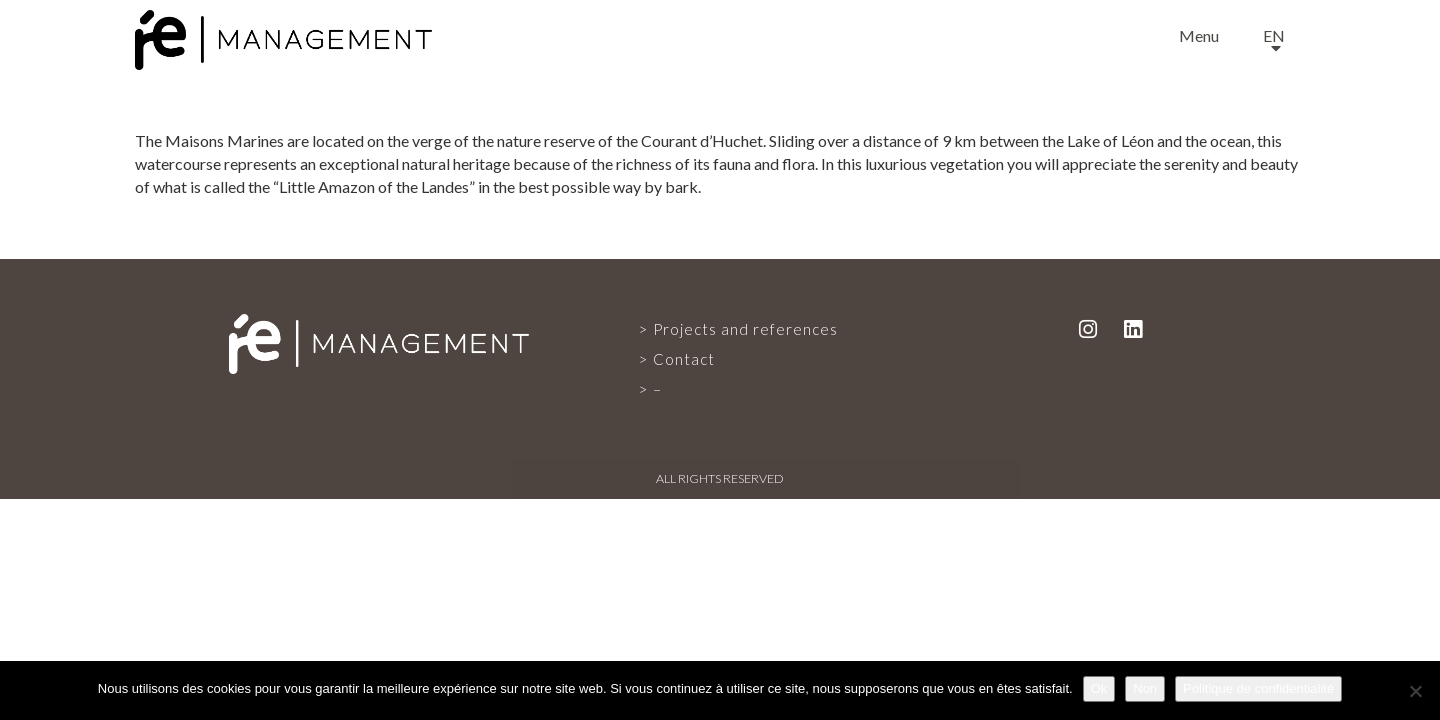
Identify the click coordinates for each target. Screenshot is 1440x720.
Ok (1099, 688)
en (1274, 35)
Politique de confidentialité (1258, 688)
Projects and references (745, 329)
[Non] (1415, 691)
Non (1145, 688)
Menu (1199, 35)
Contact (684, 359)
